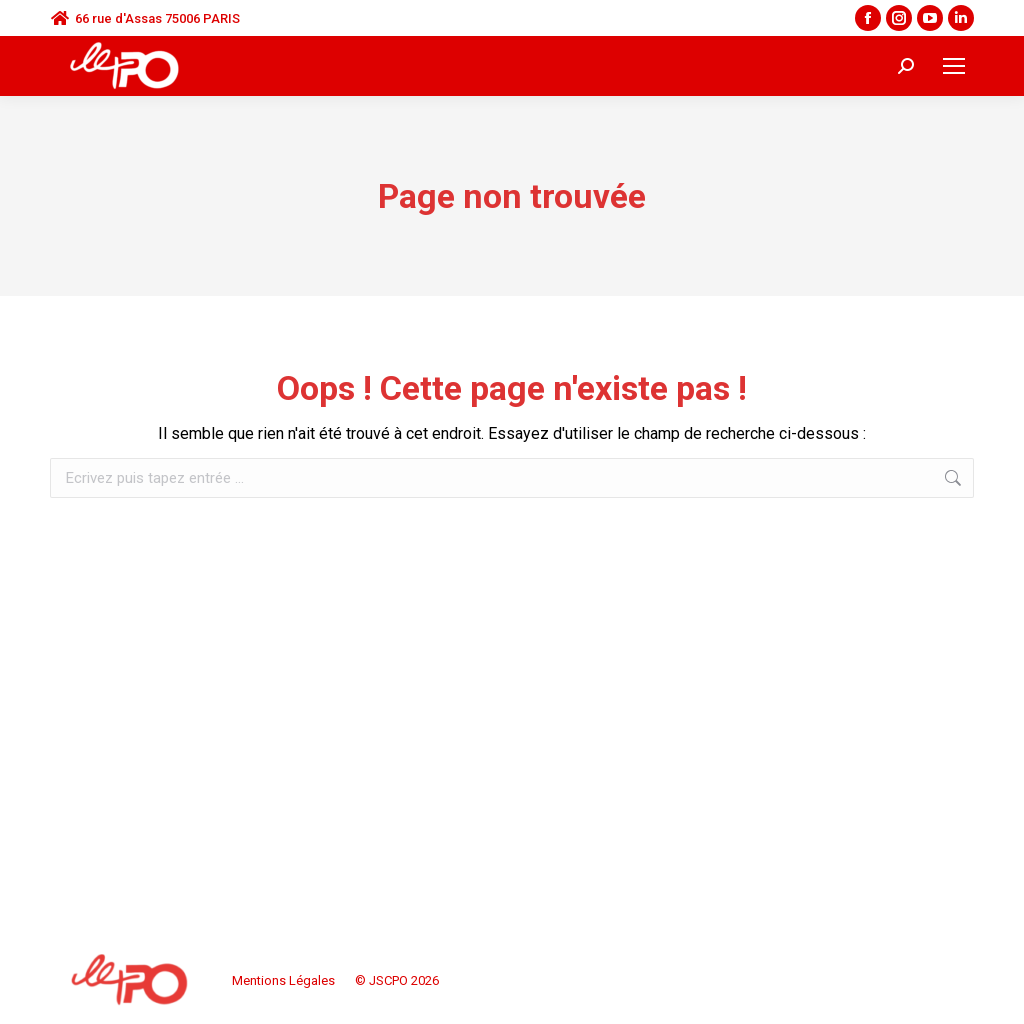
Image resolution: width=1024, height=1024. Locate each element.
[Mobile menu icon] (954, 66)
